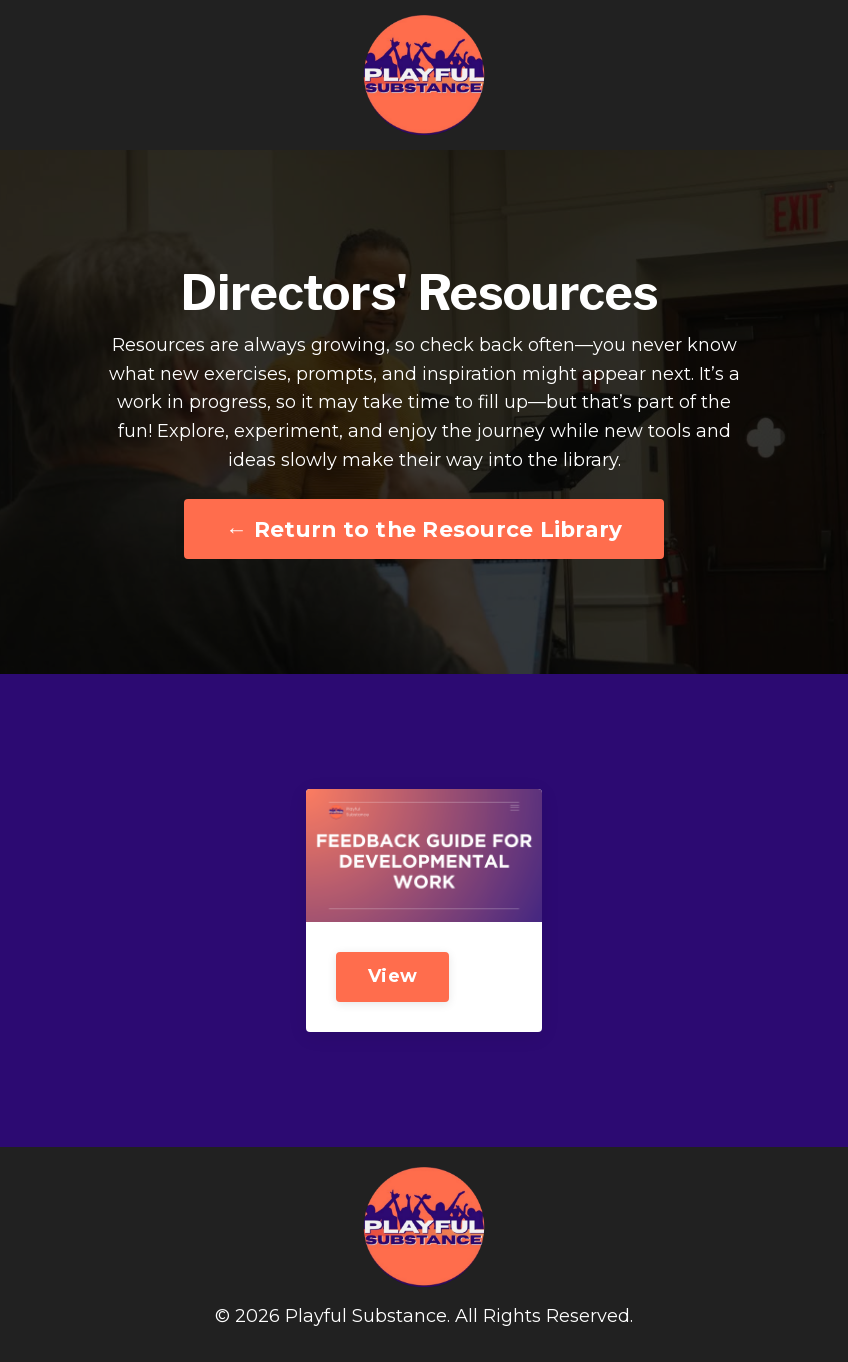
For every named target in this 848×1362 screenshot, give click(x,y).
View (392, 976)
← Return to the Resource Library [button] (424, 529)
